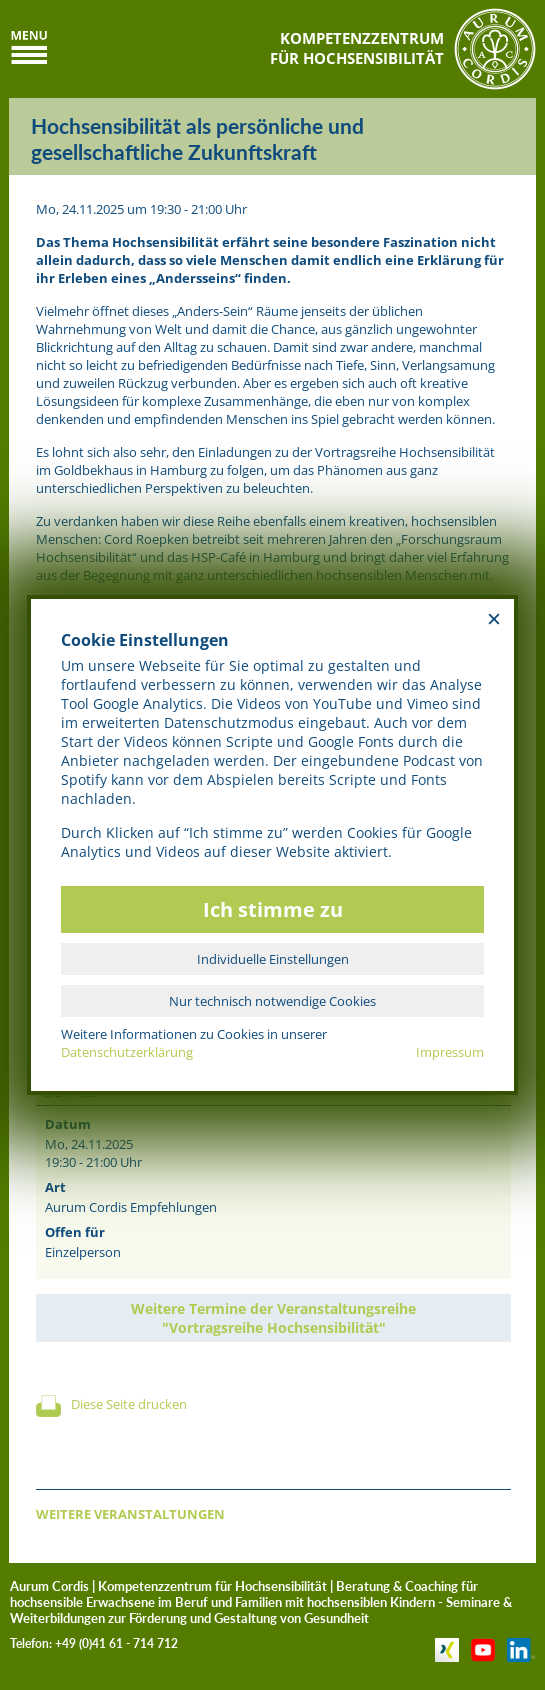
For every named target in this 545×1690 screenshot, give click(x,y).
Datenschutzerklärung (127, 1052)
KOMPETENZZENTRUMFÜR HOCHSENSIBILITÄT (357, 48)
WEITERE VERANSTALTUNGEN (130, 1514)
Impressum (450, 1052)
